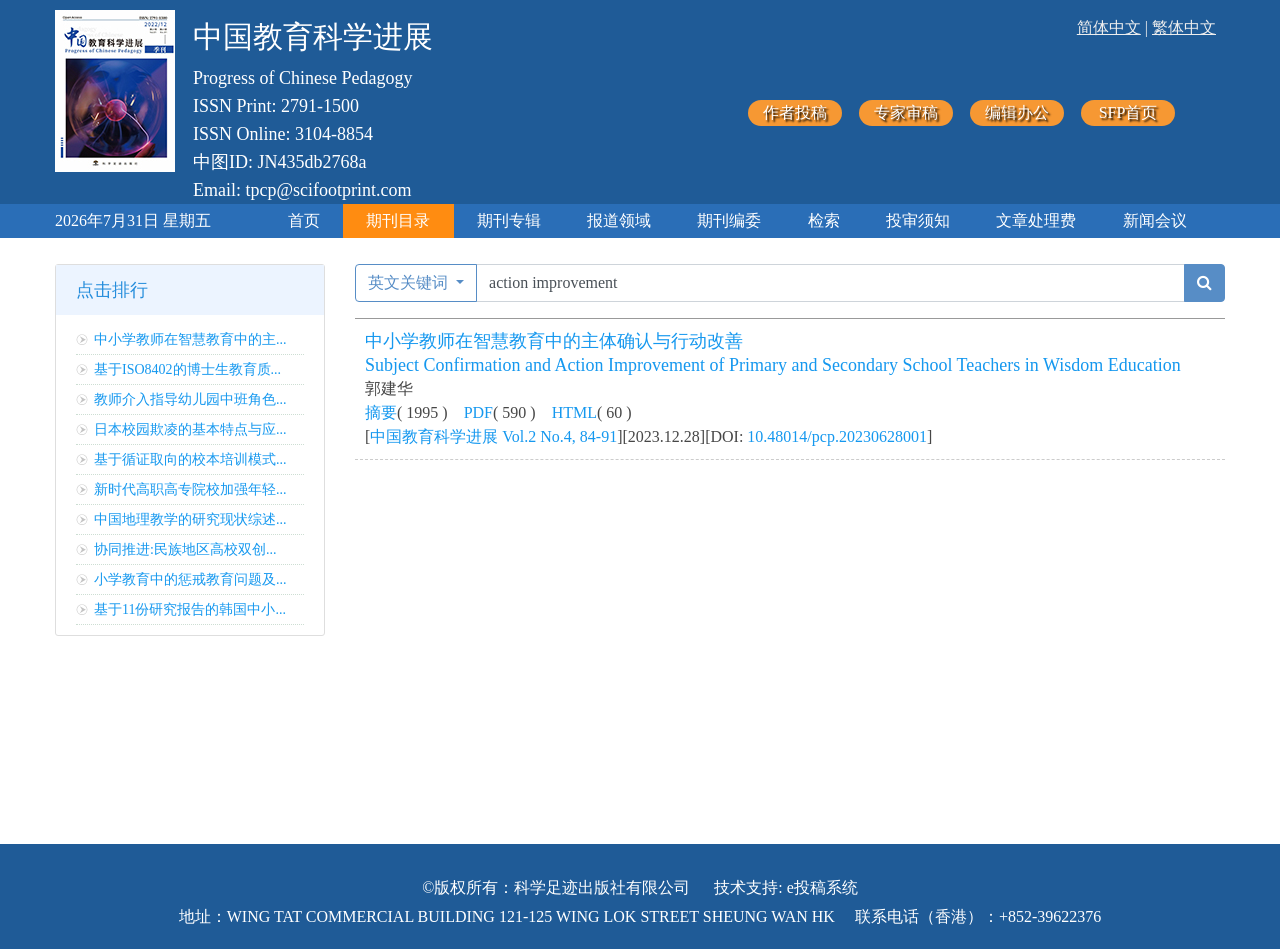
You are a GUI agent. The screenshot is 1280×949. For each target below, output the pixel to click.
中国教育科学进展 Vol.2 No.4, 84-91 (493, 436)
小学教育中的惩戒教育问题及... (190, 579)
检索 (824, 220)
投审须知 (918, 220)
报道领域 (619, 220)
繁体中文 (1184, 27)
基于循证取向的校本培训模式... (190, 459)
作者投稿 (795, 112)
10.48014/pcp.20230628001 (837, 436)
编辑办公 (1017, 112)
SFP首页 (1128, 112)
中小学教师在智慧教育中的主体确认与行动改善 (554, 341)
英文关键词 (410, 282)
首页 (304, 220)
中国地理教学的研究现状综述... (190, 519)
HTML (574, 412)
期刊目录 (398, 220)
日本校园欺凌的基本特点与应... (190, 429)
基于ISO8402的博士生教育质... (187, 369)
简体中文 (1109, 27)
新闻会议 (1155, 220)
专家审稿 (906, 112)
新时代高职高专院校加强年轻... (190, 489)
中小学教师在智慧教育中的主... (190, 339)
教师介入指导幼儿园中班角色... (190, 399)
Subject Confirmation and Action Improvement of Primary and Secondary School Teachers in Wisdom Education (773, 365)
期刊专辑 (509, 220)
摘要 (381, 412)
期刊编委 (729, 220)
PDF (478, 412)
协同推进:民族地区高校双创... (185, 549)
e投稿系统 (822, 887)
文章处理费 (1036, 220)
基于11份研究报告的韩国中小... (190, 609)
